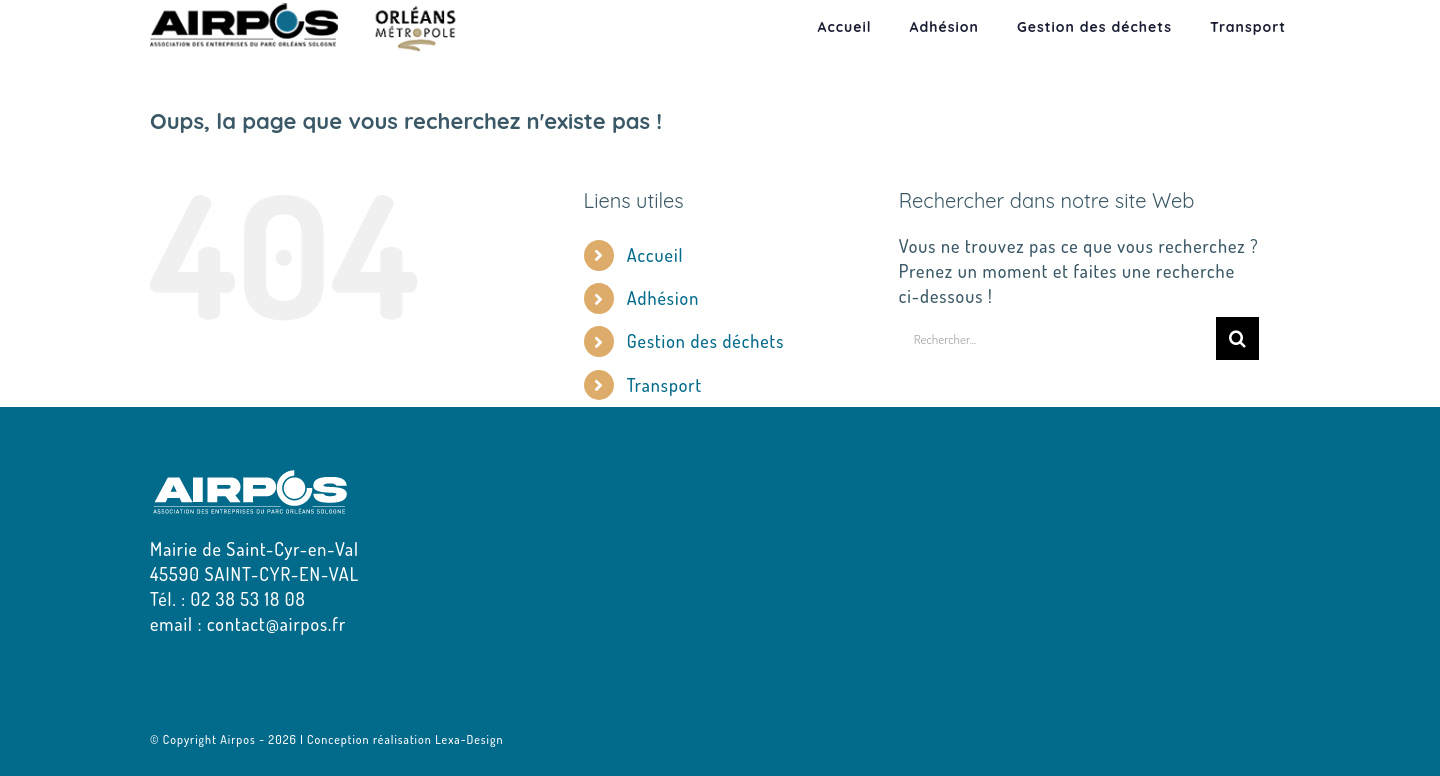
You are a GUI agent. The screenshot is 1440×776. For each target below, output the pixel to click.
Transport (664, 385)
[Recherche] (1237, 338)
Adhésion (663, 298)
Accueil (655, 255)
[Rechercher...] (1057, 338)
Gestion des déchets (706, 341)
